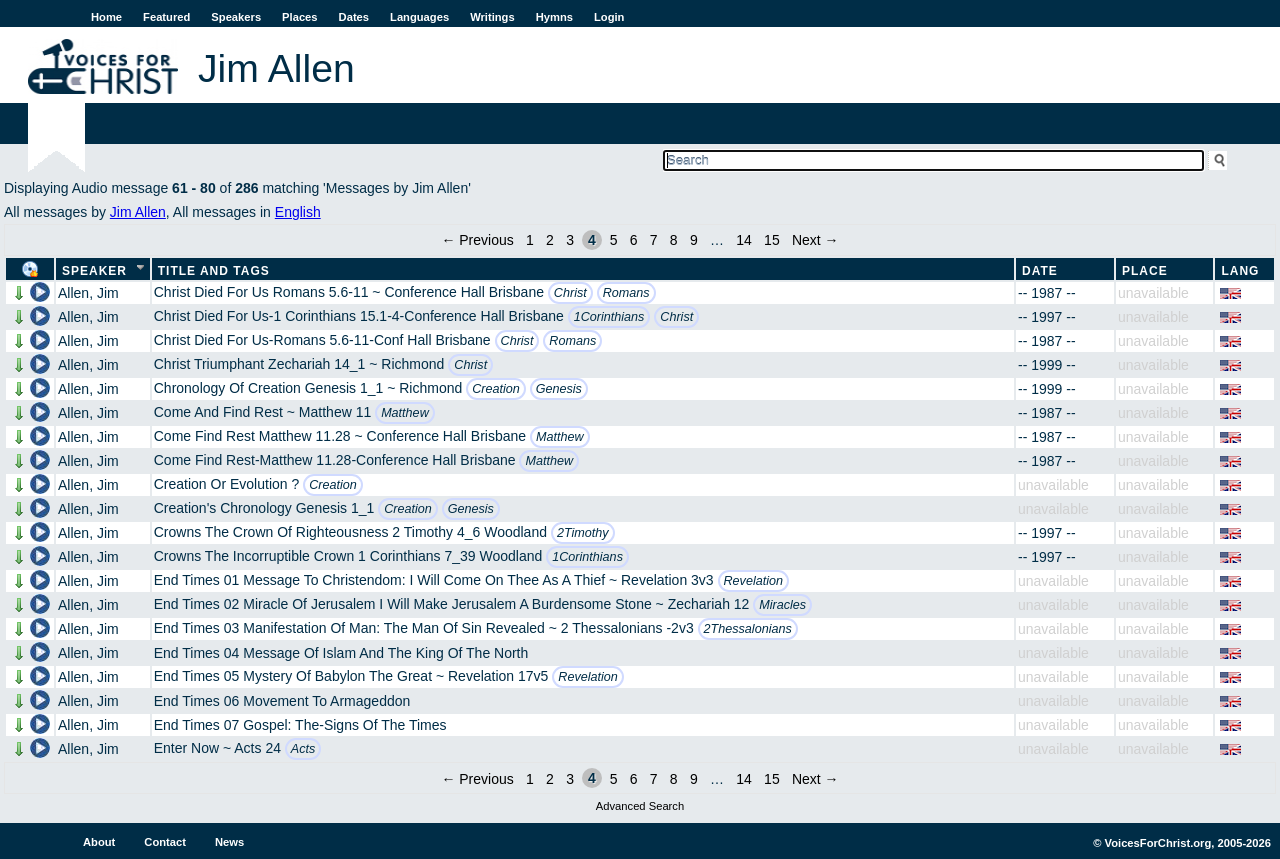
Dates (354, 17)
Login (609, 17)
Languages (419, 17)
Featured (166, 17)
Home (106, 17)
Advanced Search (640, 806)
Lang (1240, 271)
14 (744, 240)
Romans (626, 293)
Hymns (554, 17)
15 (772, 240)
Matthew (405, 413)
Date (1040, 271)
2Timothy (583, 533)
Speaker (94, 271)
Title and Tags (214, 271)
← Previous (477, 240)
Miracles (782, 605)
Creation (496, 389)
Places (299, 17)
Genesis (559, 389)
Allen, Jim (88, 293)
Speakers (236, 17)
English (298, 212)
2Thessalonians (748, 629)
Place (1145, 271)
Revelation (754, 581)
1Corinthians (609, 317)
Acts (303, 749)
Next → (815, 240)
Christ (570, 293)
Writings (492, 17)
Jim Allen (138, 212)
